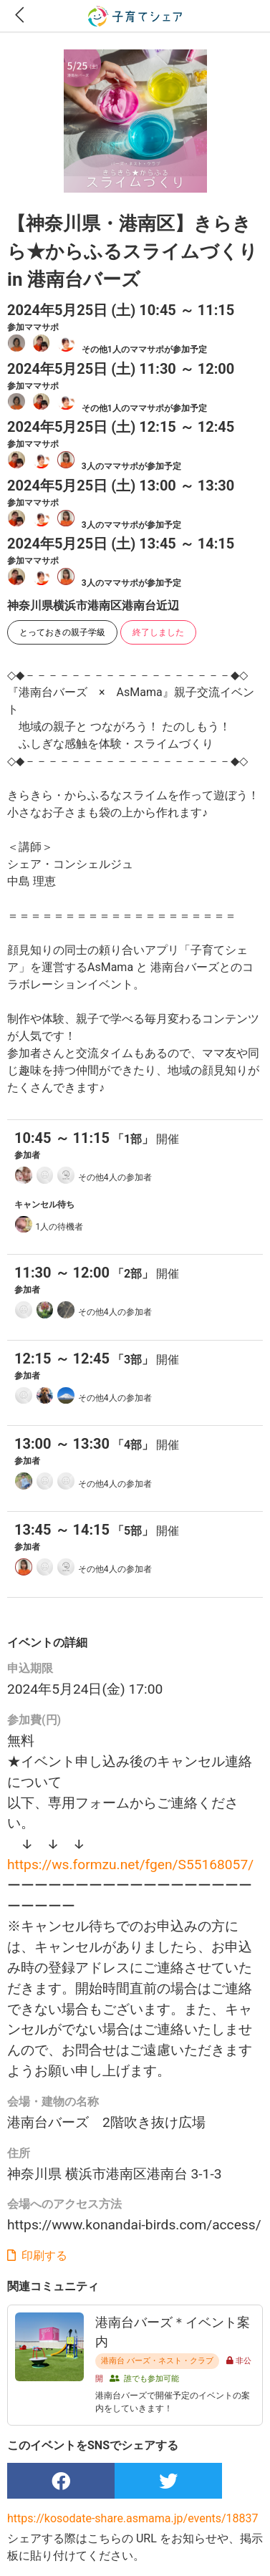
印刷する (37, 2255)
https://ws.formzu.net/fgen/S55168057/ (130, 1864)
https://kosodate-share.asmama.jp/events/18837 (133, 2518)
